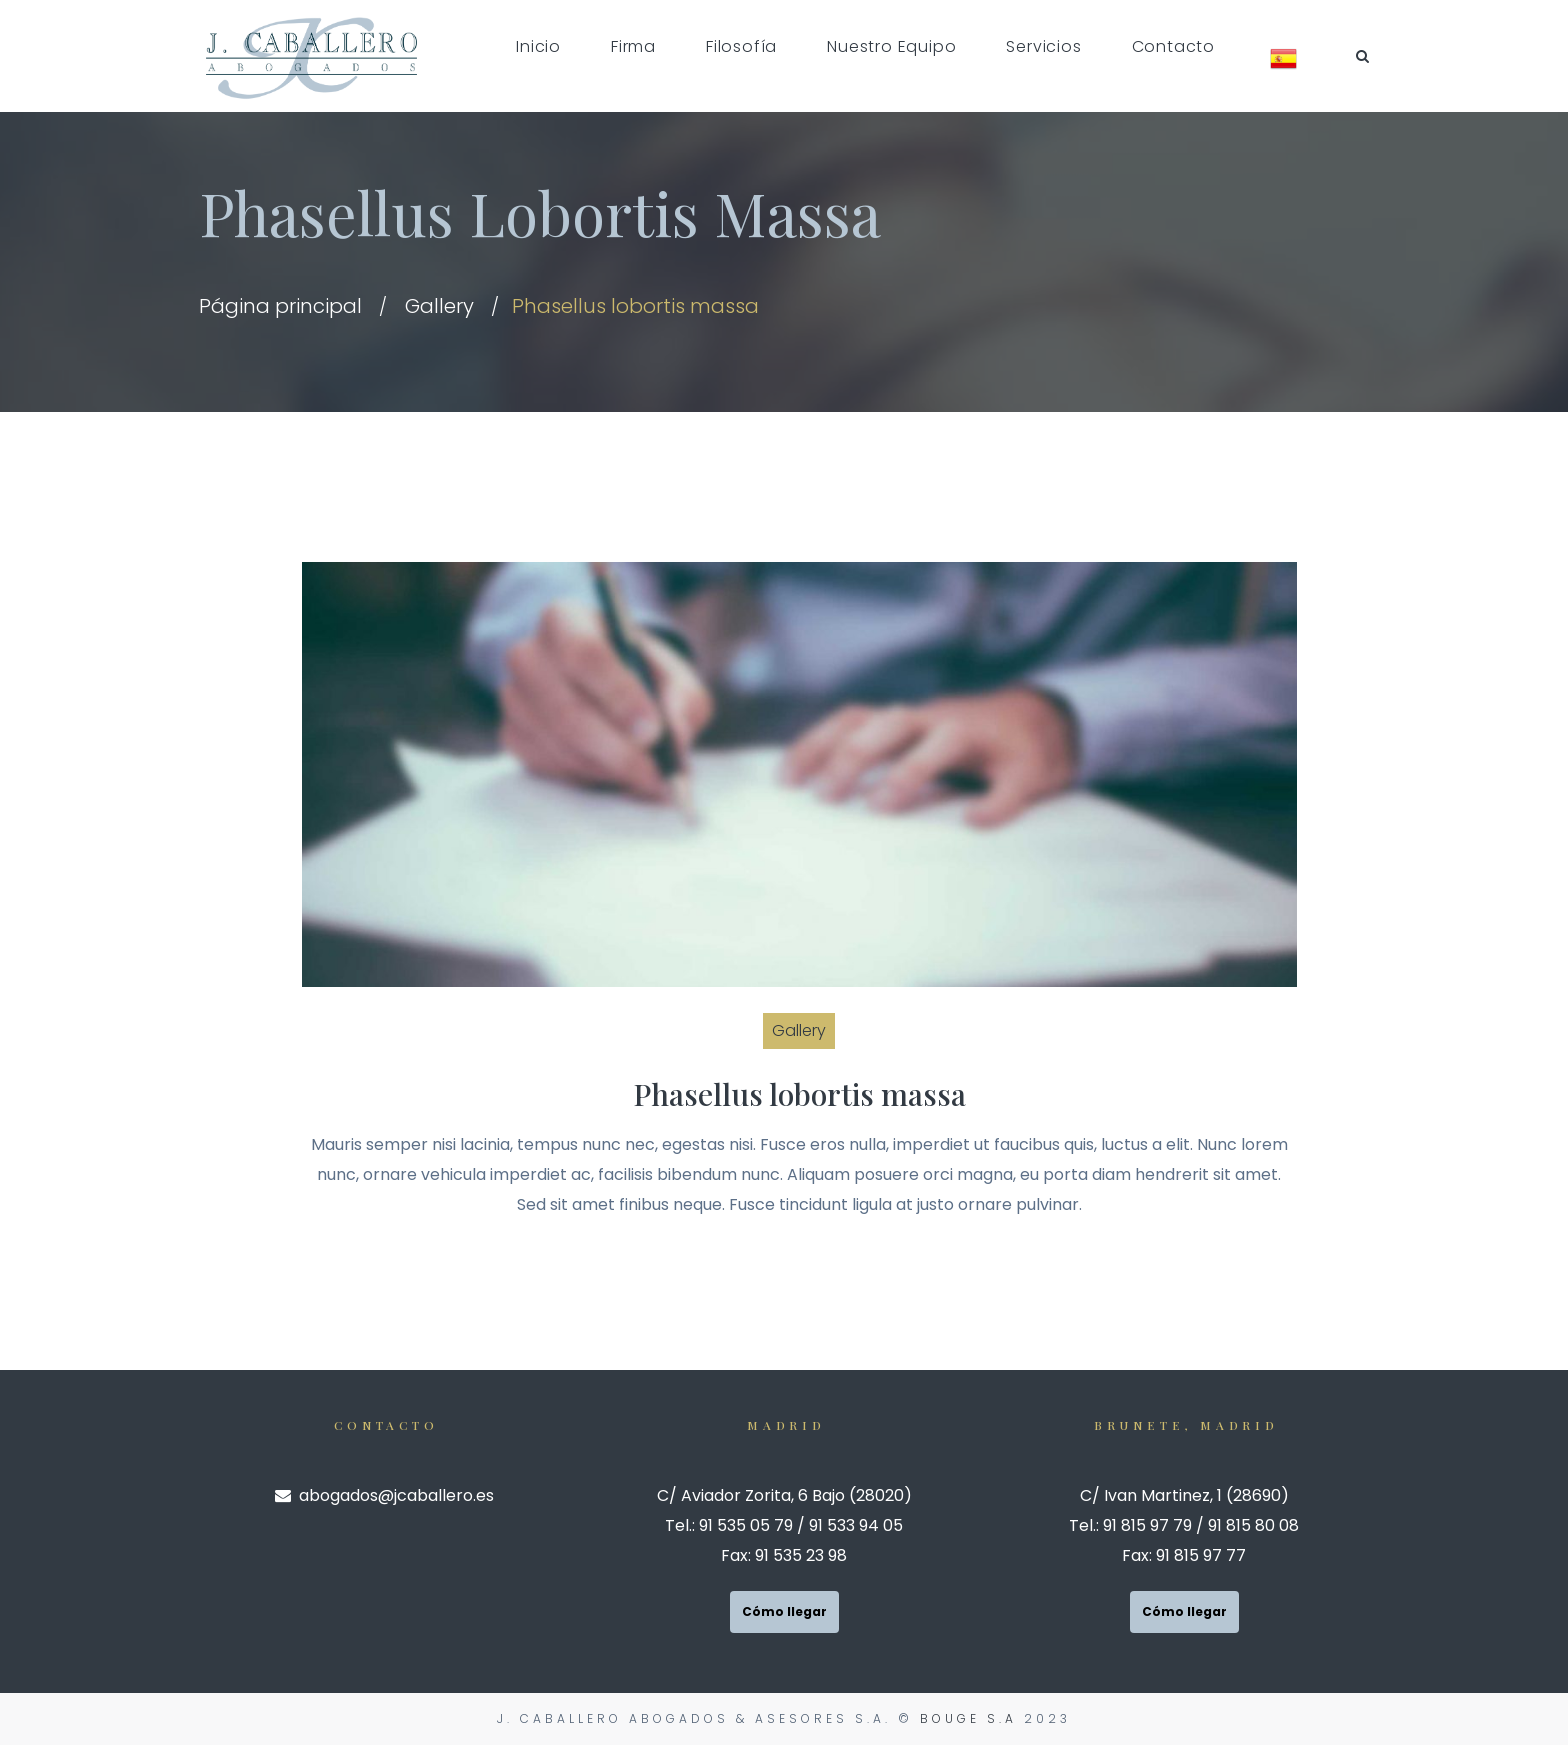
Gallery (439, 306)
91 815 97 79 (1147, 1525)
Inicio (538, 46)
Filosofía (741, 46)
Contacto (1173, 46)
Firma (633, 46)
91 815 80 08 (1253, 1525)
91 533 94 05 (856, 1525)
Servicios (1043, 46)
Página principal (280, 306)
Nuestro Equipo (891, 46)
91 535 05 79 (746, 1525)
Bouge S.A (968, 1718)
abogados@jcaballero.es (384, 1495)
